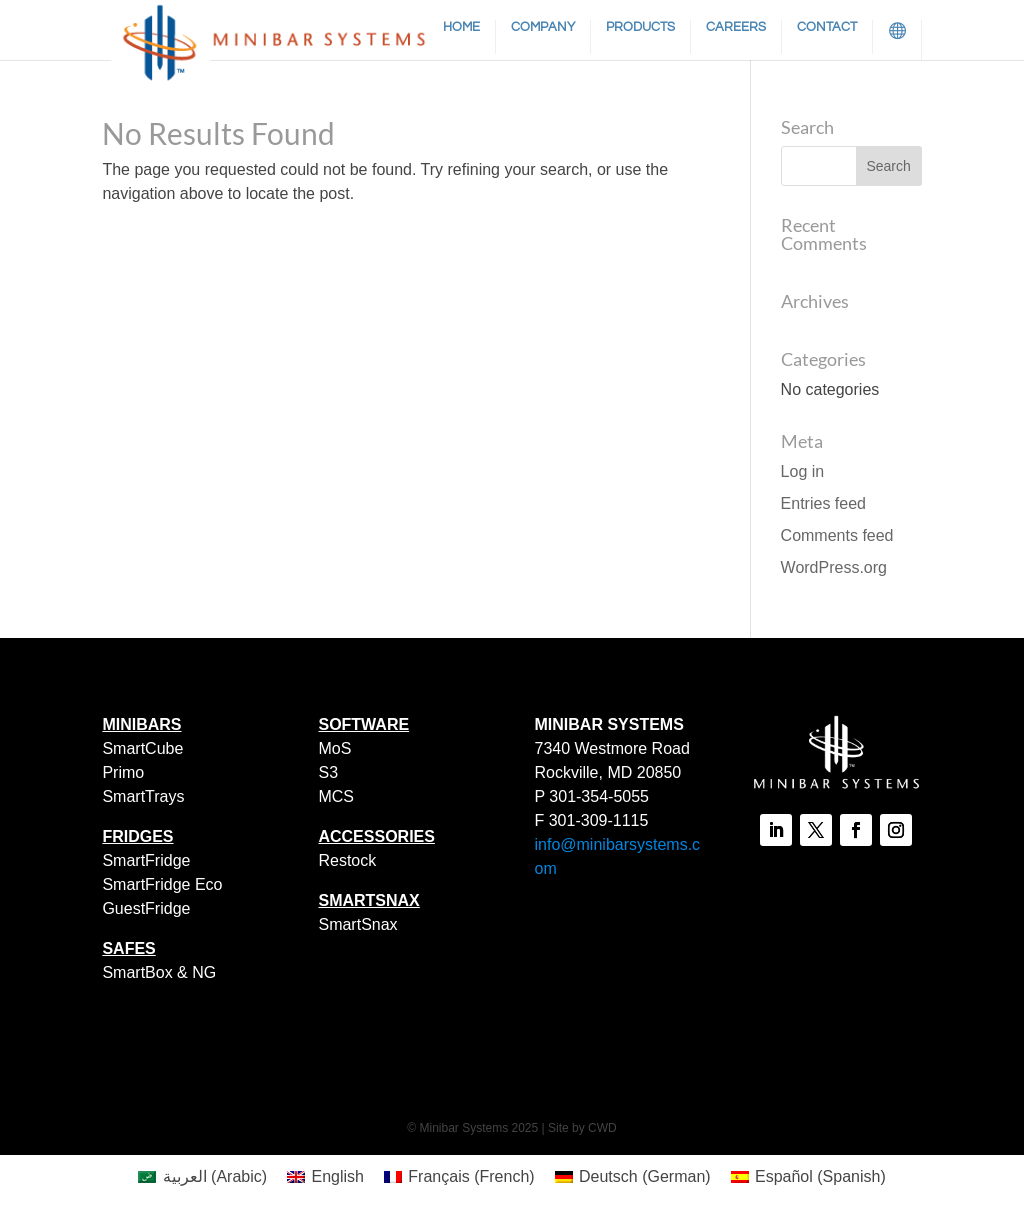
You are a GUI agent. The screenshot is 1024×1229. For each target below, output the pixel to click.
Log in (803, 471)
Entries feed (823, 503)
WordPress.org (834, 567)
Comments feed (837, 535)
